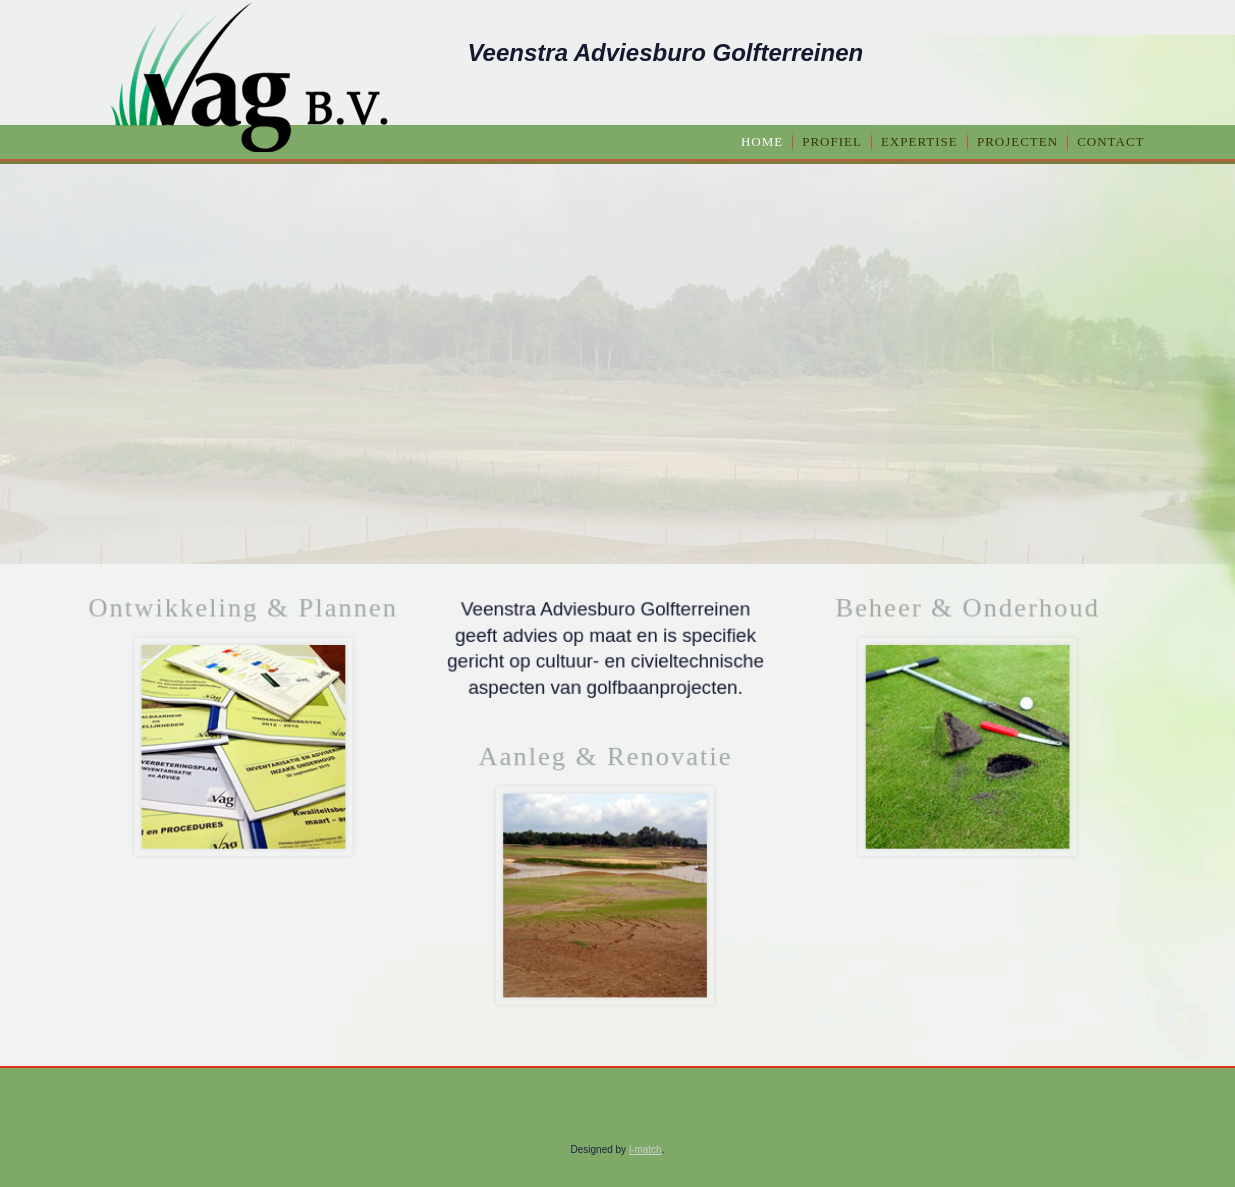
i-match (645, 1149)
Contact (1110, 141)
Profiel (832, 141)
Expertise (919, 141)
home (762, 141)
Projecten (1017, 141)
